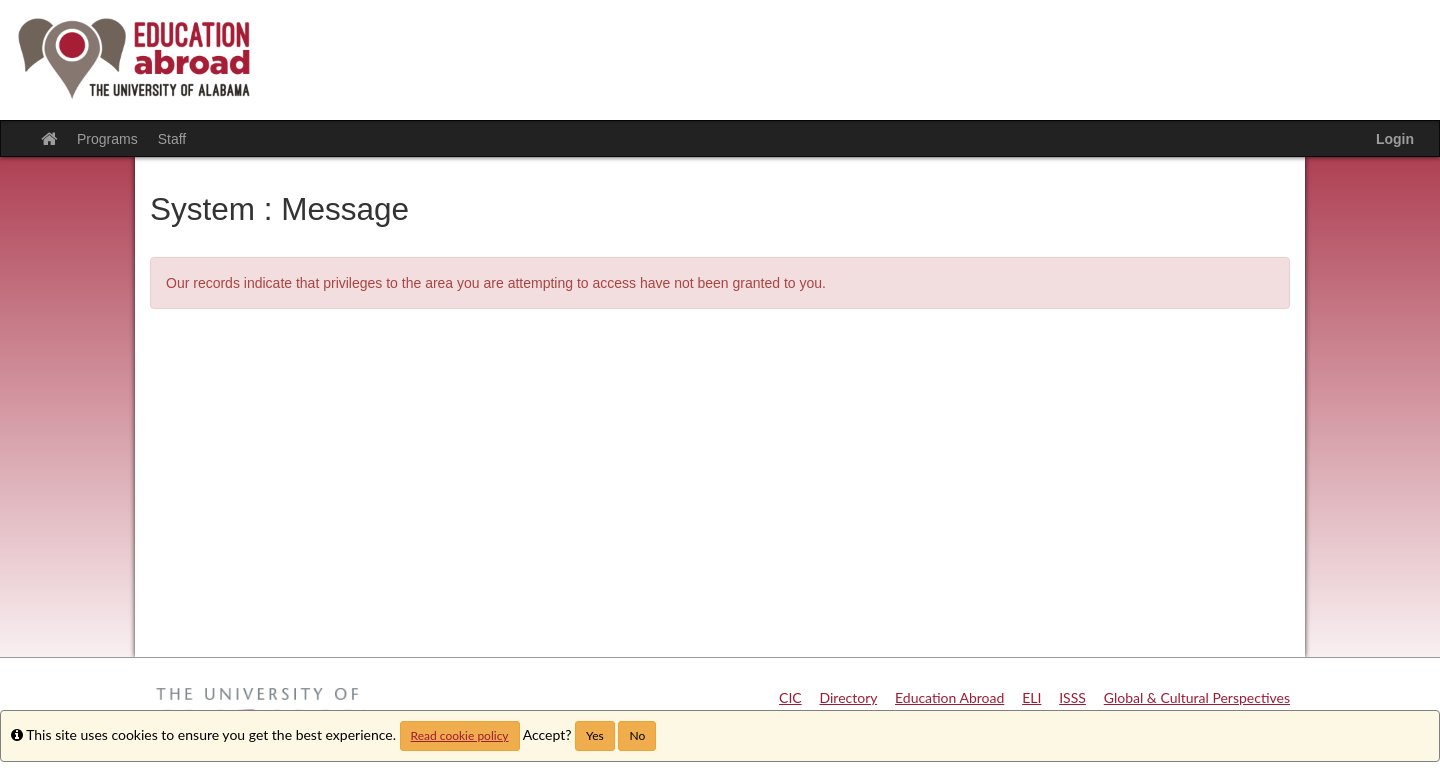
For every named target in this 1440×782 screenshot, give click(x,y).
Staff (172, 139)
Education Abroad (949, 697)
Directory (849, 697)
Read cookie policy (460, 735)
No (637, 735)
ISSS (1072, 697)
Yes (595, 735)
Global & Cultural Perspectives (1197, 697)
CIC (790, 697)
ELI (1031, 697)
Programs (107, 139)
